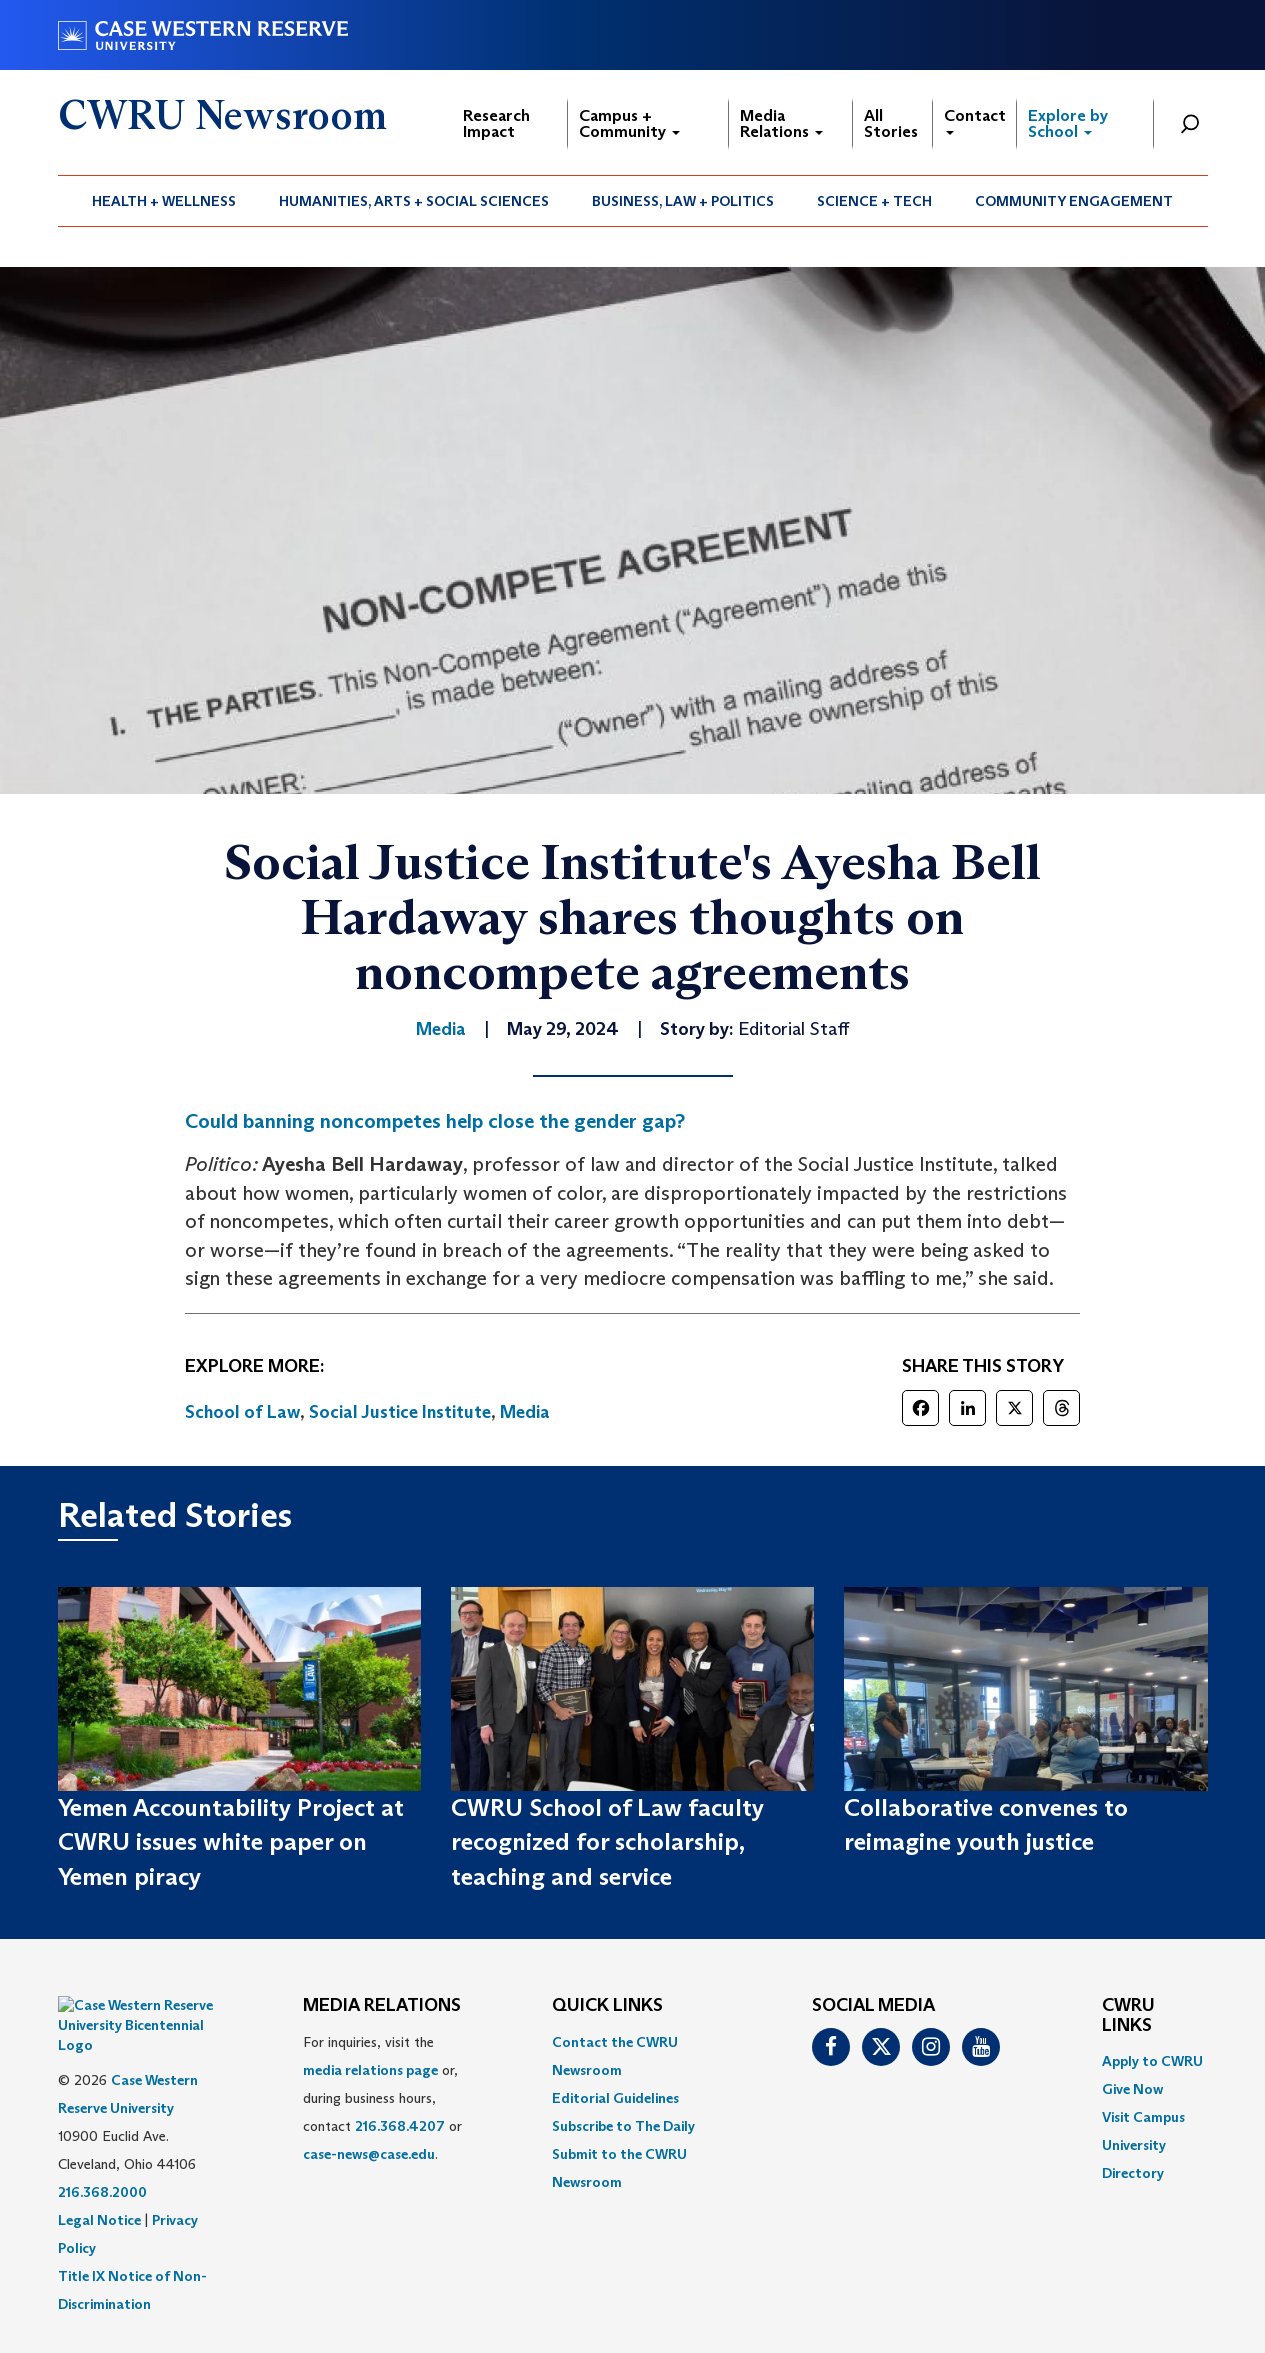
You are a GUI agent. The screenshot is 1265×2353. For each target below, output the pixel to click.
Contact (975, 120)
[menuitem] (164, 201)
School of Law (242, 1412)
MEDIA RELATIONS (382, 2006)
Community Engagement (1074, 201)
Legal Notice (99, 2170)
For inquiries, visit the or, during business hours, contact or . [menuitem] (382, 2098)
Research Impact (496, 123)
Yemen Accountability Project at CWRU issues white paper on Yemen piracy (231, 1842)
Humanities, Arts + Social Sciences (414, 201)
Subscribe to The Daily (623, 2126)
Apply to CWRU (1152, 2061)
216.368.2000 (102, 2142)
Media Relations (781, 123)
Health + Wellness (164, 201)
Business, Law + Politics (683, 201)
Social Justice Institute (400, 1412)
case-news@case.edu (369, 2154)
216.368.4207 (400, 2126)
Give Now (1132, 2089)
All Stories (891, 123)
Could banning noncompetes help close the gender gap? (435, 1121)
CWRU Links (1128, 2016)
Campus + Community (629, 123)
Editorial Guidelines (615, 2098)
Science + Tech (874, 201)
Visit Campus (1143, 2117)
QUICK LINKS (607, 2006)
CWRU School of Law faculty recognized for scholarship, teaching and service (607, 1842)
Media (525, 1412)
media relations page (370, 2070)
